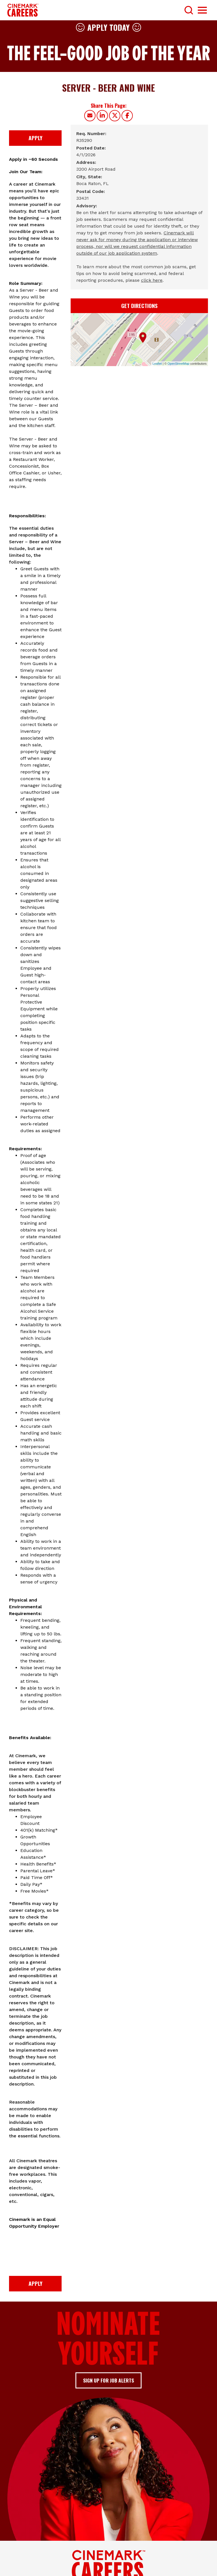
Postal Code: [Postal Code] (90, 191)
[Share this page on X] (114, 115)
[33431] (82, 198)
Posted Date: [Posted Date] (91, 148)
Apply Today (108, 27)
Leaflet (157, 363)
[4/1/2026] (86, 154)
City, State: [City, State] (89, 176)
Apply (35, 138)
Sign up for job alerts (108, 2380)
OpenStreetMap (179, 363)
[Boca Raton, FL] (92, 183)
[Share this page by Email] (90, 115)
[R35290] (84, 140)
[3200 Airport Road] (96, 169)
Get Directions (139, 306)
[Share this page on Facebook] (127, 115)
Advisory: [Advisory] (86, 205)
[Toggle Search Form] (188, 10)
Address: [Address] (86, 162)
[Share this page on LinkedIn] (102, 115)
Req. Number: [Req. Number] (91, 133)
